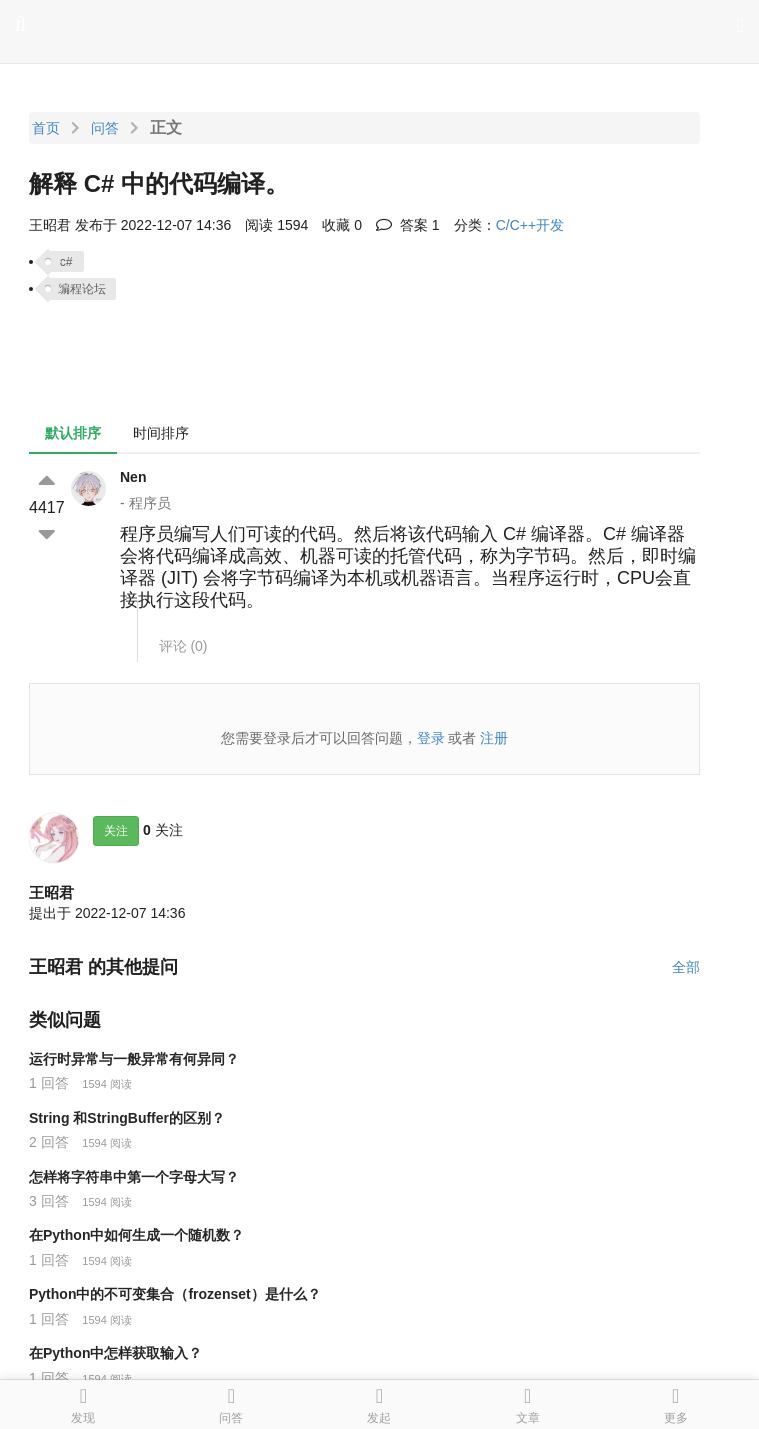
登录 (431, 738)
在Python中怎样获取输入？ (115, 1353)
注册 (494, 738)
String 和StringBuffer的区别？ (127, 1118)
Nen (133, 477)
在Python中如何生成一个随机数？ (136, 1235)
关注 (116, 831)
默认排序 (73, 433)
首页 (46, 128)
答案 (408, 225)
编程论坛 (82, 289)
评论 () (183, 646)
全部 (686, 967)
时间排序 (161, 433)
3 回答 (49, 1201)
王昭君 (51, 892)
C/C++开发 (530, 225)
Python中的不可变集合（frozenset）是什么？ (175, 1294)
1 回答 (49, 1083)
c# (66, 262)
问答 (105, 128)
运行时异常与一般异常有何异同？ (134, 1059)
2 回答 (49, 1142)
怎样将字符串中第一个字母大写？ (134, 1177)
